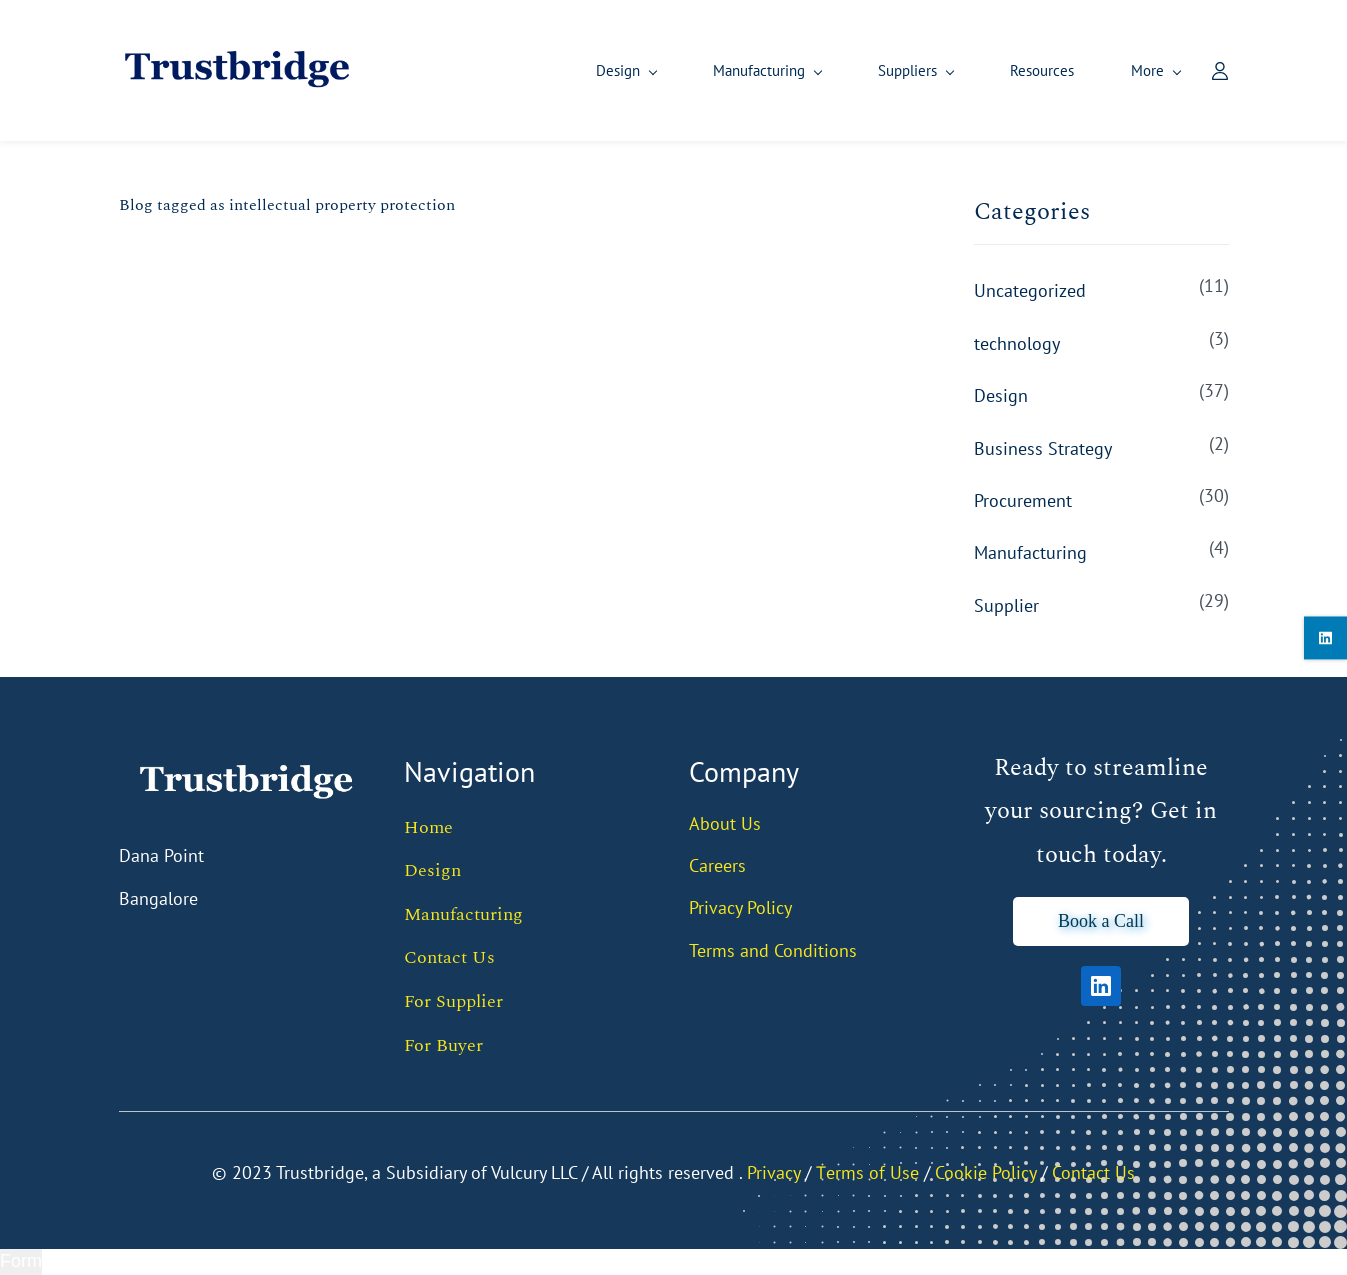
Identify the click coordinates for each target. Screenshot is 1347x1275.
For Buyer (443, 1045)
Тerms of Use (867, 1172)
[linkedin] (1325, 637)
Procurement (1023, 501)
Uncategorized (1030, 291)
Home (428, 827)
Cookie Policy (985, 1172)
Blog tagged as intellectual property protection (287, 206)
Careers (717, 866)
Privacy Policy (740, 908)
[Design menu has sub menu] (496, 71)
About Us (725, 823)
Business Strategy (1043, 448)
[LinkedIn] (1101, 987)
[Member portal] (1205, 71)
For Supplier (453, 1002)
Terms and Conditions (773, 950)
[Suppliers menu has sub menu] (785, 71)
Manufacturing (1030, 553)
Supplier (1006, 606)
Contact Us (449, 958)
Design (1001, 396)
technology (1017, 344)
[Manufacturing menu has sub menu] (637, 71)
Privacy (773, 1172)
